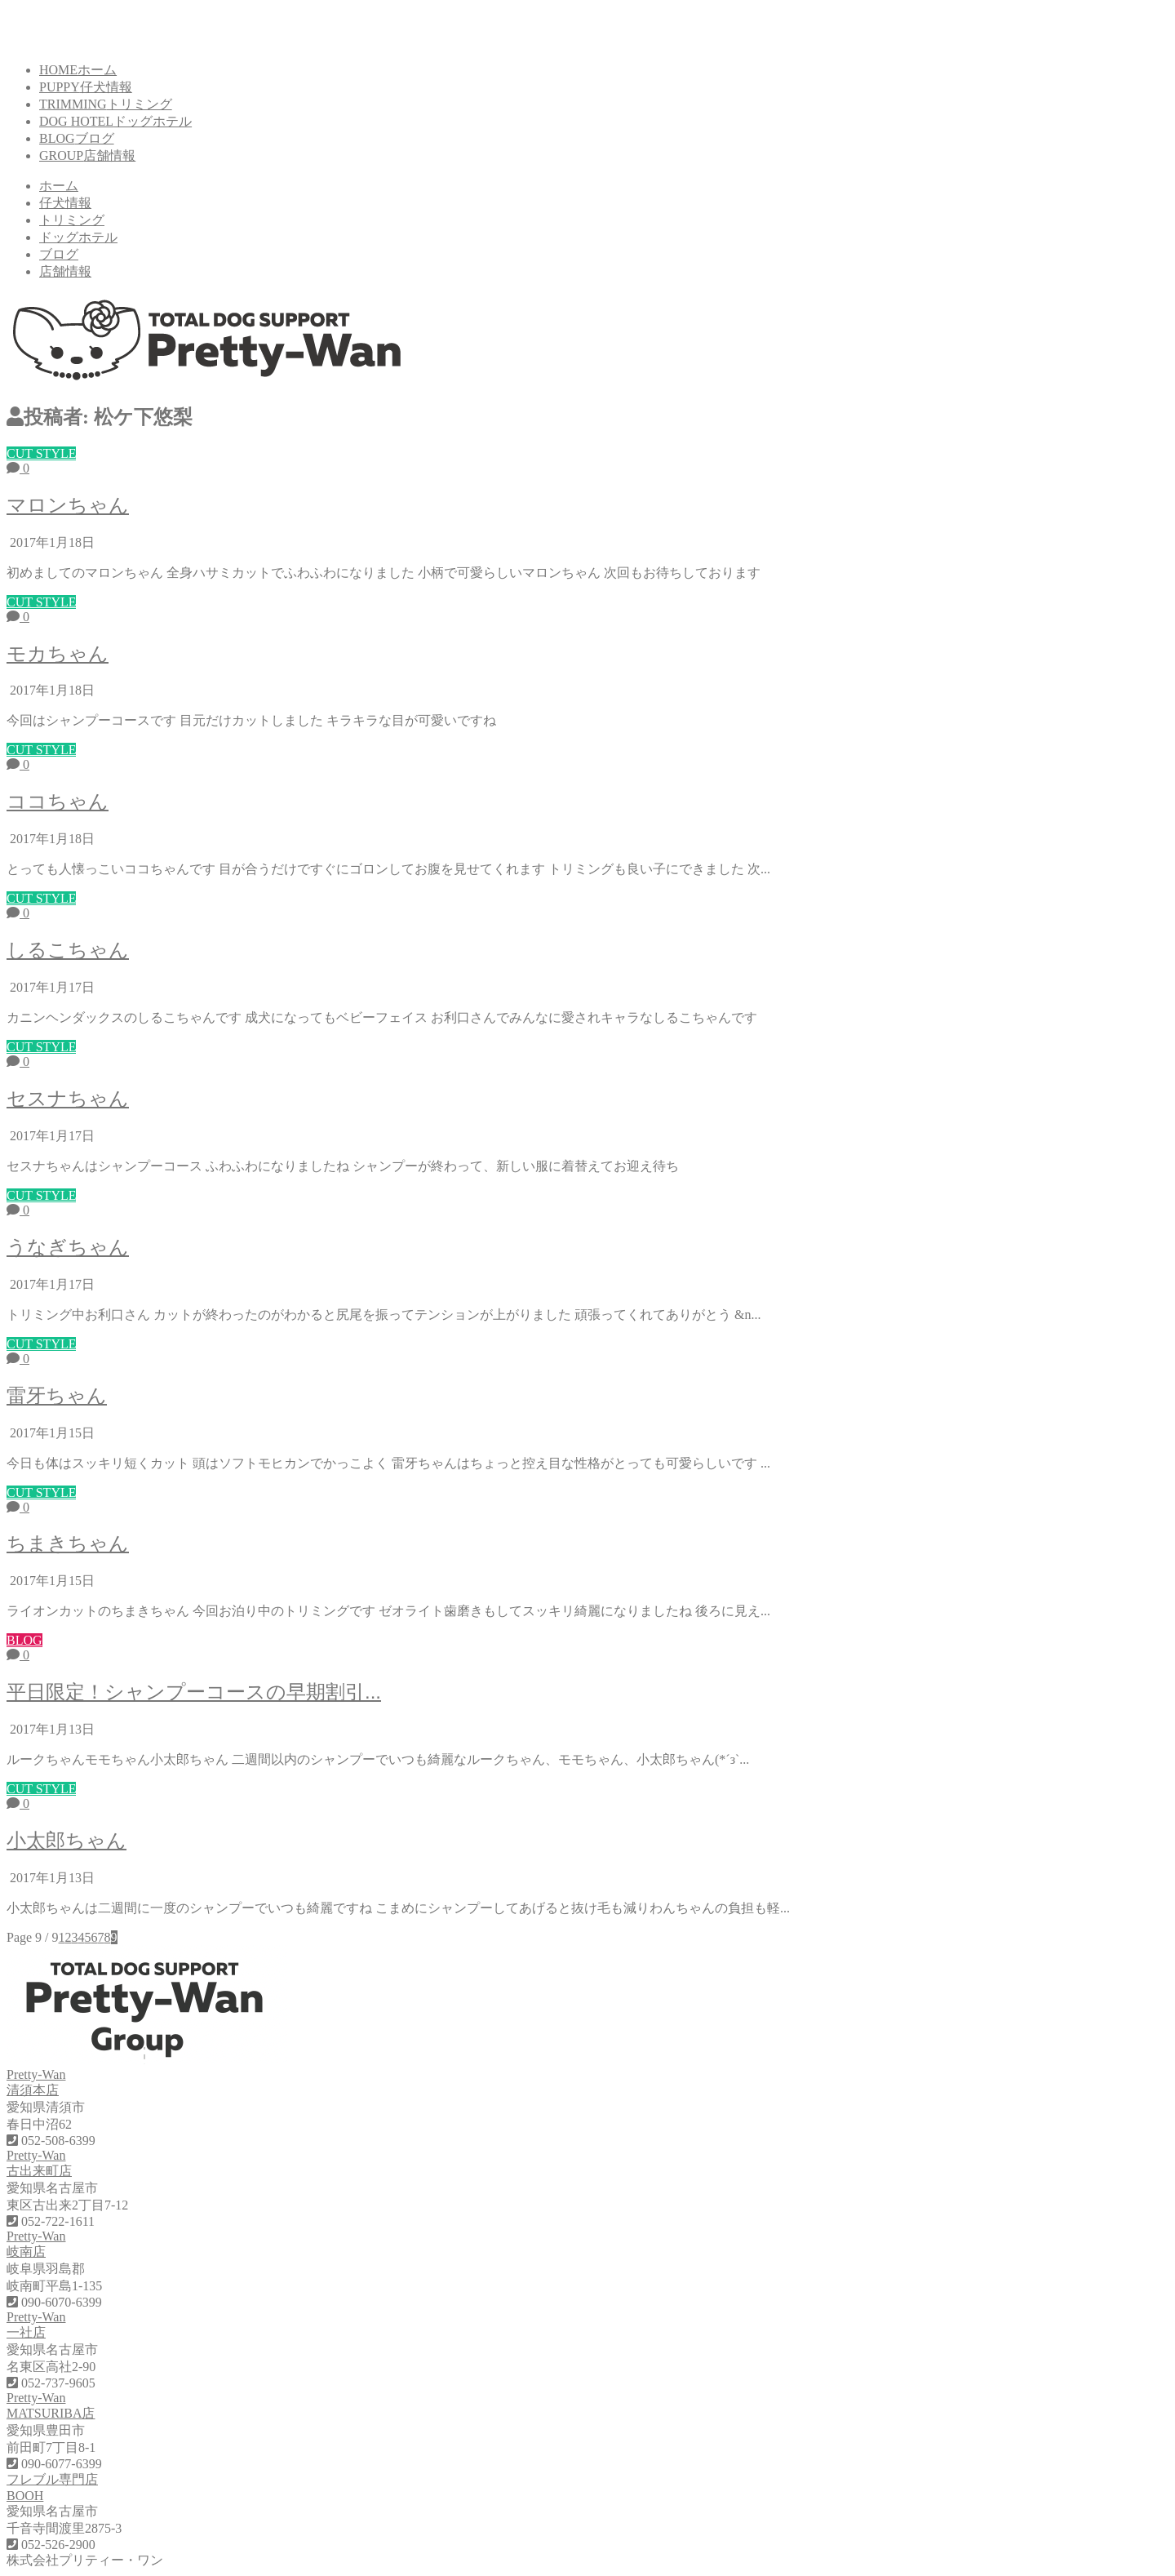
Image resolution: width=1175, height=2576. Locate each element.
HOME (78, 70)
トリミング (71, 220)
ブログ (58, 254)
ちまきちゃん (68, 1543)
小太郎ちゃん (66, 1840)
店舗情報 (65, 271)
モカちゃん (58, 653)
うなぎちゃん (68, 1247)
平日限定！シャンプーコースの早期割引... (194, 1692)
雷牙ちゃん (57, 1395)
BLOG (76, 138)
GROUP (87, 155)
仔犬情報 (65, 203)
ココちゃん (58, 801)
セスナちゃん (68, 1098)
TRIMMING (105, 104)
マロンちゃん (68, 505)
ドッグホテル (78, 237)
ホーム (58, 186)
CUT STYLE (41, 453)
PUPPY (85, 87)
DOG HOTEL (115, 121)
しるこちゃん (68, 950)
